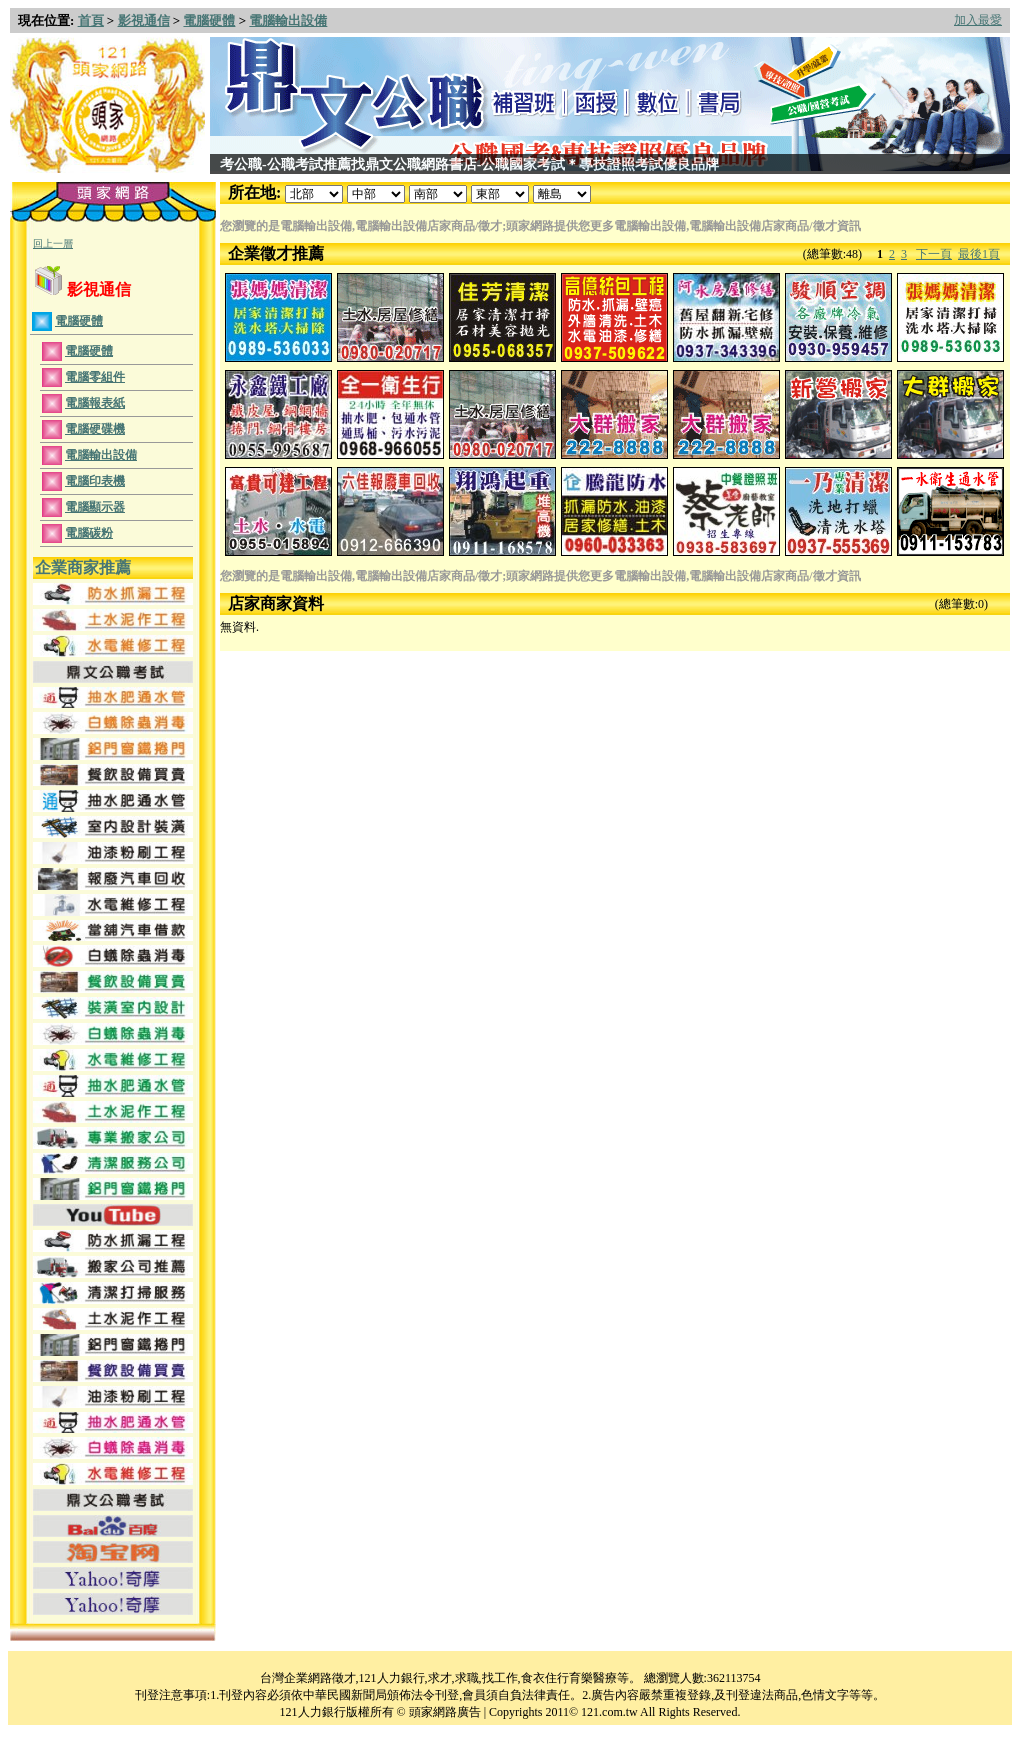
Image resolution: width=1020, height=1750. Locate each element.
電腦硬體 (209, 20)
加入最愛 (978, 20)
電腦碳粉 (89, 533)
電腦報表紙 (95, 403)
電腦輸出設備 (288, 20)
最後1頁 (979, 254)
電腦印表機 (95, 481)
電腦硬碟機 (95, 429)
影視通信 (144, 20)
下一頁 (934, 254)
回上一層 (53, 243)
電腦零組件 (95, 377)
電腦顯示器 (95, 507)
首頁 (91, 20)
